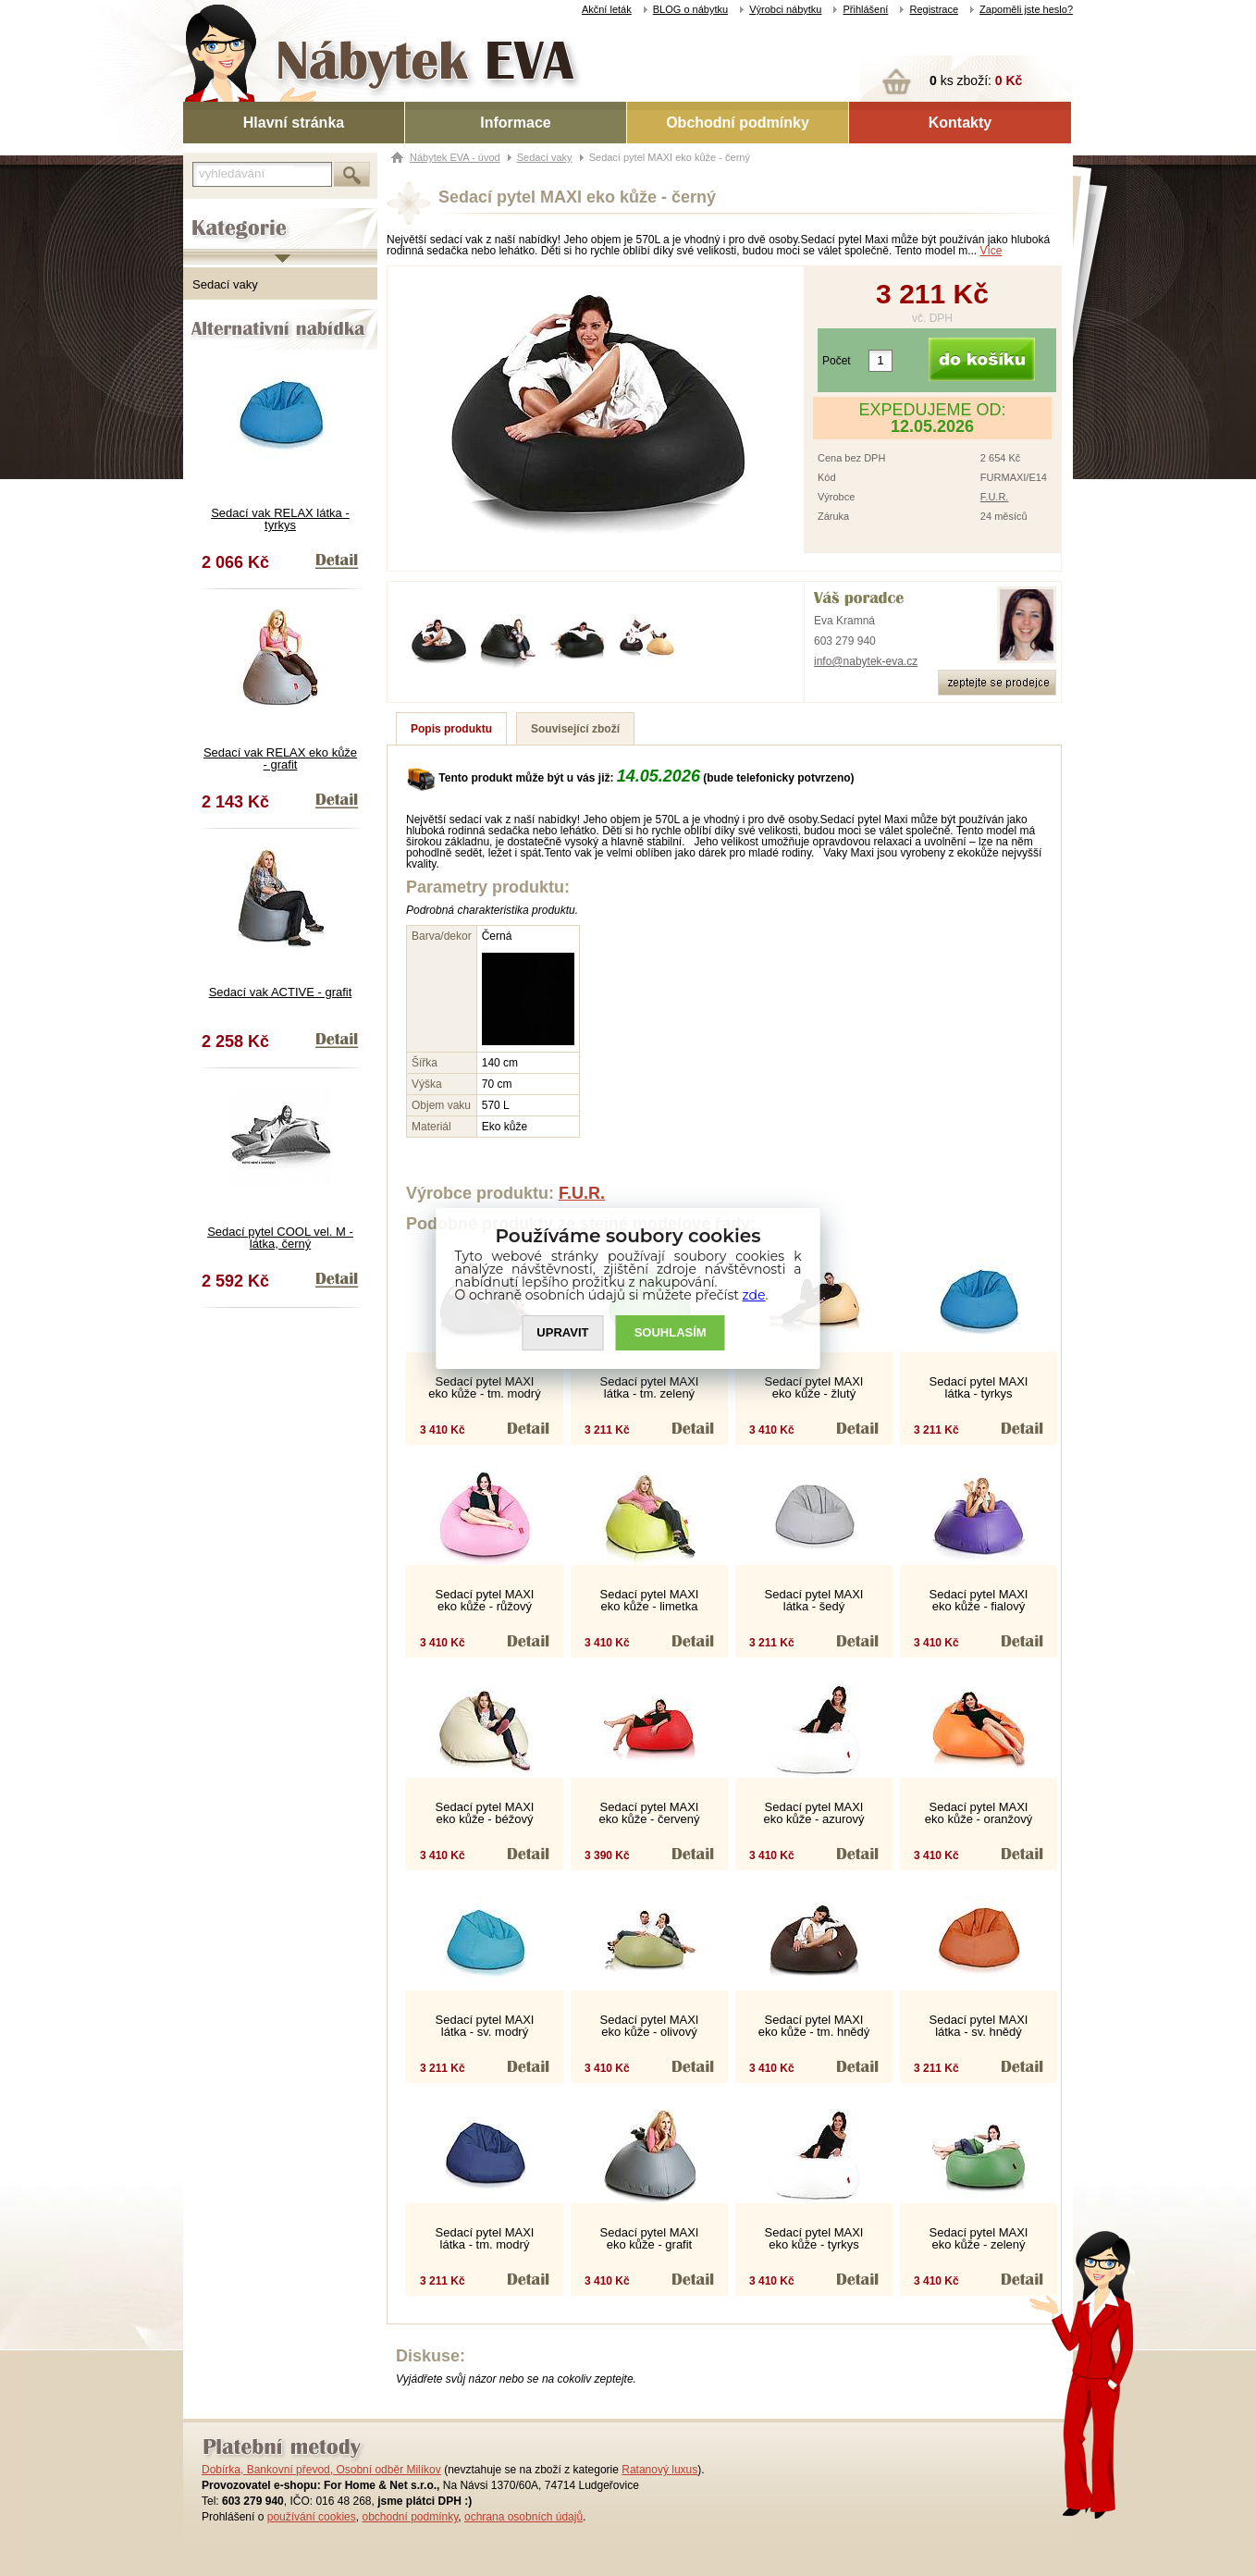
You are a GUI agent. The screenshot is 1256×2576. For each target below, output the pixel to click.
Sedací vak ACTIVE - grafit (280, 992)
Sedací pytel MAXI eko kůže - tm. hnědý (814, 2026)
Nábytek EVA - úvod (455, 157)
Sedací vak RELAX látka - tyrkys (280, 519)
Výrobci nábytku (785, 9)
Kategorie (208, 213)
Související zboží (575, 728)
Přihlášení (865, 9)
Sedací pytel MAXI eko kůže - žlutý (814, 1387)
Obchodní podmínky (737, 122)
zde (754, 1295)
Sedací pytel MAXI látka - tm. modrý (485, 2238)
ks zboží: (976, 80)
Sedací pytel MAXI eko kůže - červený (648, 1813)
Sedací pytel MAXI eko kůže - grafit (649, 2238)
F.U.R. (994, 496)
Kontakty (960, 122)
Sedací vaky (225, 284)
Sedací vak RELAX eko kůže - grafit (280, 758)
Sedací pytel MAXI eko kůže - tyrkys (814, 2238)
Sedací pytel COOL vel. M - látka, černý (280, 1238)
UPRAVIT (562, 1332)
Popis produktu (451, 728)
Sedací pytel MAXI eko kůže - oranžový (978, 1813)
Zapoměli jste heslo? (1026, 9)
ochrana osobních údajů (523, 2516)
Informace (515, 122)
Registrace (933, 9)
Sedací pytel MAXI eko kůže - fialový (979, 1600)
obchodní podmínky (410, 2516)
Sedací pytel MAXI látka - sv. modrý (485, 2026)
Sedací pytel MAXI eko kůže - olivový (649, 2026)
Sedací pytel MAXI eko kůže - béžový (485, 1813)
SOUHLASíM (670, 1332)
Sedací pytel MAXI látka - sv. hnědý (979, 2026)
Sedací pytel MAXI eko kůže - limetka (649, 1600)
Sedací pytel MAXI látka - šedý (814, 1600)
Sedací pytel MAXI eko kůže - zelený (979, 2238)
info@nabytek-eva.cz (865, 661)
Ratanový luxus (659, 2469)
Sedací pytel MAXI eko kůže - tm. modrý (484, 1387)
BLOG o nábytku (690, 9)
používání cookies (311, 2516)
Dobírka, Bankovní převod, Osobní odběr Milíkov (321, 2469)
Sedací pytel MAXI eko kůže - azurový (813, 1813)
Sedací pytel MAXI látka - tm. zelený (649, 1387)
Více (990, 250)
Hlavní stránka (293, 122)
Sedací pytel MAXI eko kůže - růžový (485, 1600)
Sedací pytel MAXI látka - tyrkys (979, 1387)
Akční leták (607, 9)
